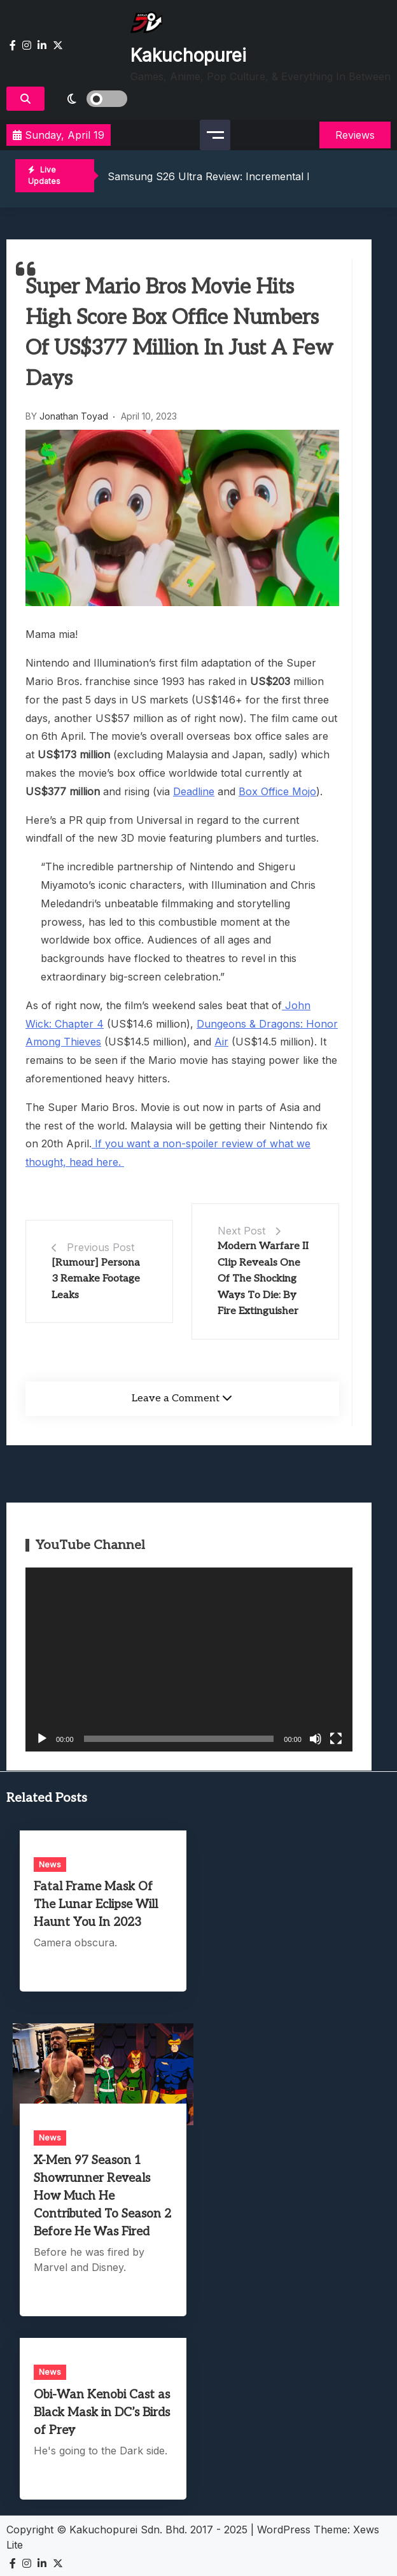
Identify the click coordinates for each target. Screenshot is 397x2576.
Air (221, 1041)
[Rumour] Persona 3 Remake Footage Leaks (96, 1279)
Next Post (241, 1230)
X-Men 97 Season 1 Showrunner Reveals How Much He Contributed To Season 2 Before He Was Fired (102, 2196)
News (50, 1864)
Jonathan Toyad (73, 416)
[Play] (42, 1738)
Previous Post (100, 1247)
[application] (188, 1660)
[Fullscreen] (336, 1738)
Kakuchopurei (188, 55)
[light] (89, 98)
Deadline (193, 791)
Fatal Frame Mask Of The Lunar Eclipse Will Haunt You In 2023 (96, 1904)
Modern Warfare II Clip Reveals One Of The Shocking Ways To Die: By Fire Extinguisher (263, 1278)
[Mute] (315, 1738)
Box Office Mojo (277, 791)
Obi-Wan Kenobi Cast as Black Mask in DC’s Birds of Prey (102, 2413)
